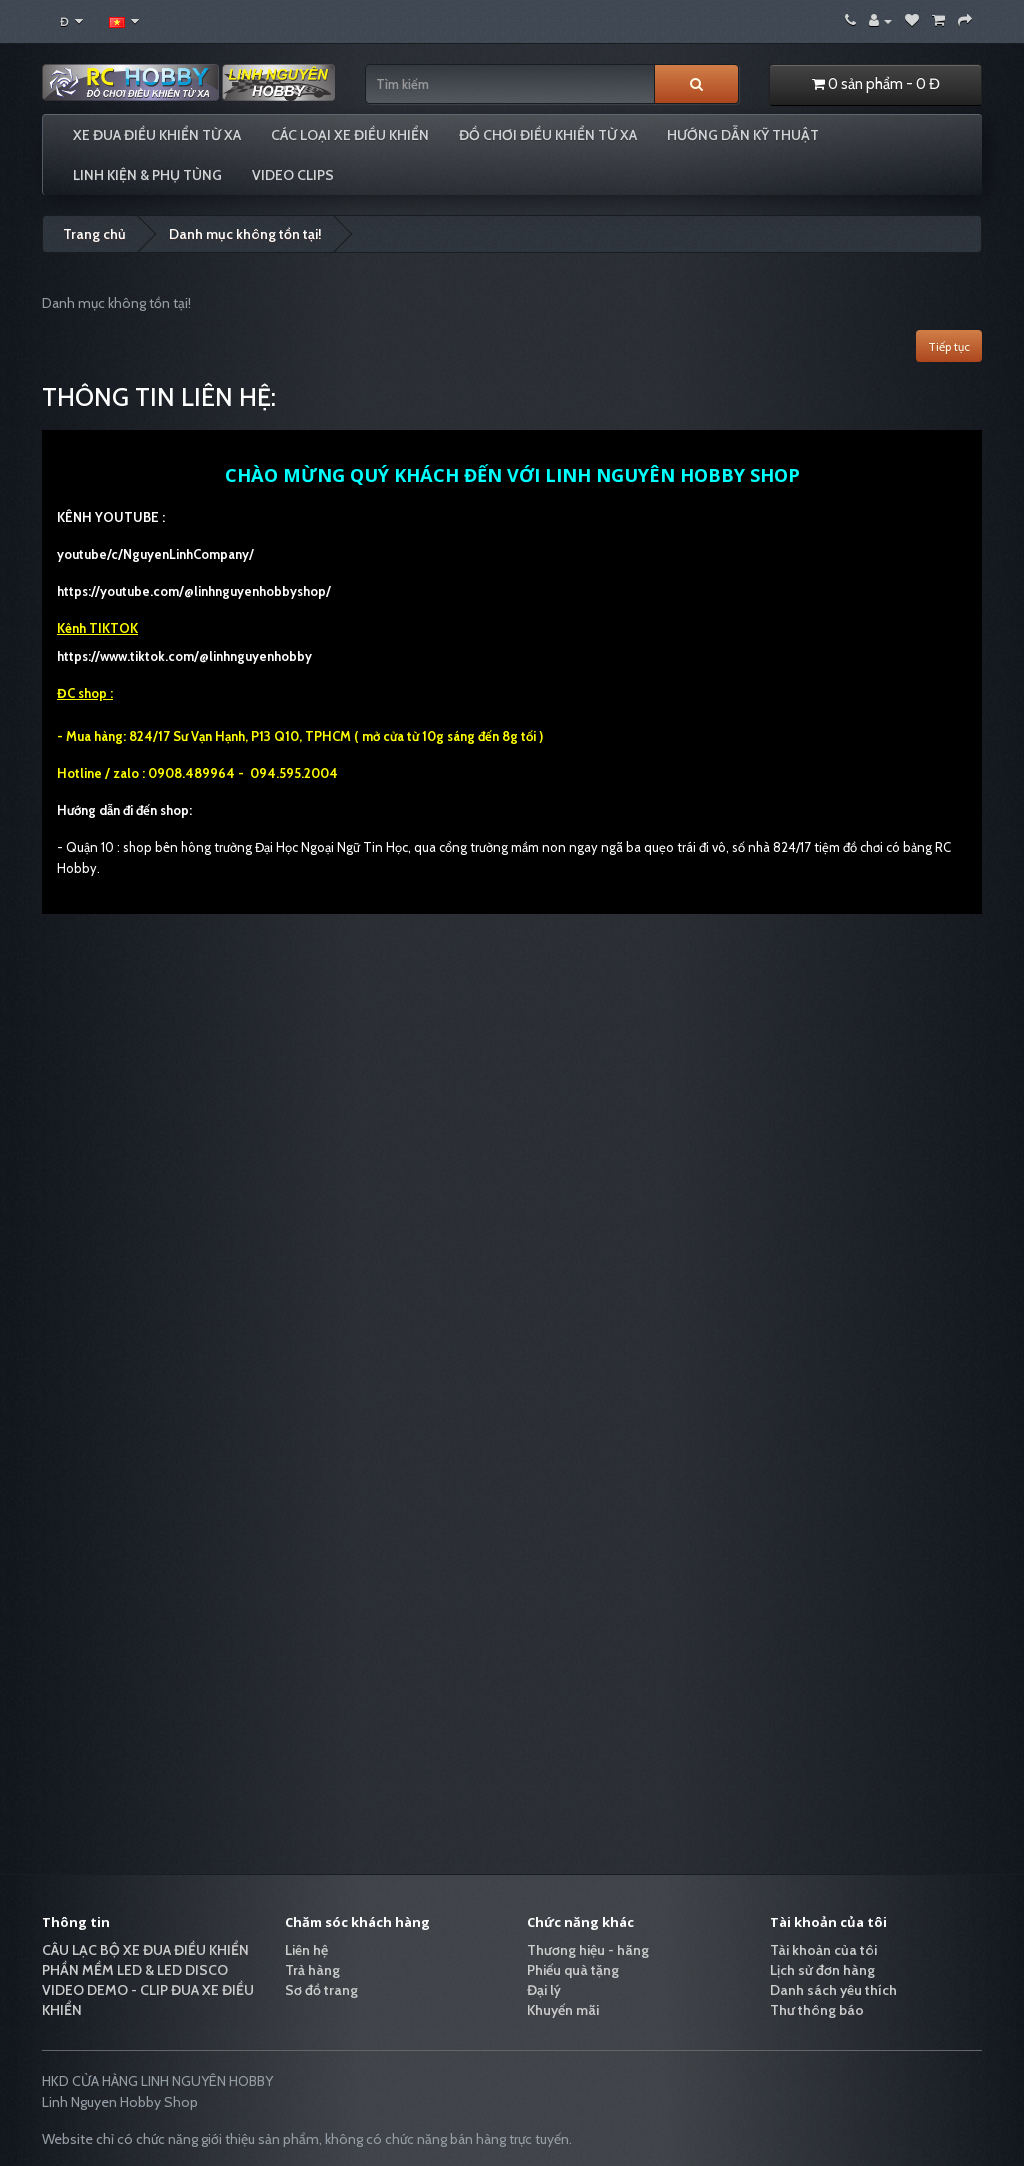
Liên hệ (306, 1950)
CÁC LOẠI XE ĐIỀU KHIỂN (350, 135)
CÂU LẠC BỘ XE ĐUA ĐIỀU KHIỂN (145, 1950)
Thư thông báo (817, 2010)
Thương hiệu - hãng (588, 1950)
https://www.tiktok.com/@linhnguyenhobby (184, 656)
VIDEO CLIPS (293, 175)
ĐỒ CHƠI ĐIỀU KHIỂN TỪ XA (548, 135)
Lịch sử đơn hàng (822, 1970)
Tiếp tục (949, 346)
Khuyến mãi (563, 2010)
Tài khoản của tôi (823, 1950)
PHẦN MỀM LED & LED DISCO (135, 1970)
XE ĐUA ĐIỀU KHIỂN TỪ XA (157, 135)
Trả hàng (312, 1970)
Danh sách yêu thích (833, 1990)
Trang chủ (94, 234)
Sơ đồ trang (321, 1990)
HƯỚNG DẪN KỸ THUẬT (743, 135)
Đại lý (544, 1990)
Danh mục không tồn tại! (245, 234)
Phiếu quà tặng (573, 1970)
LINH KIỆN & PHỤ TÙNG (147, 175)
